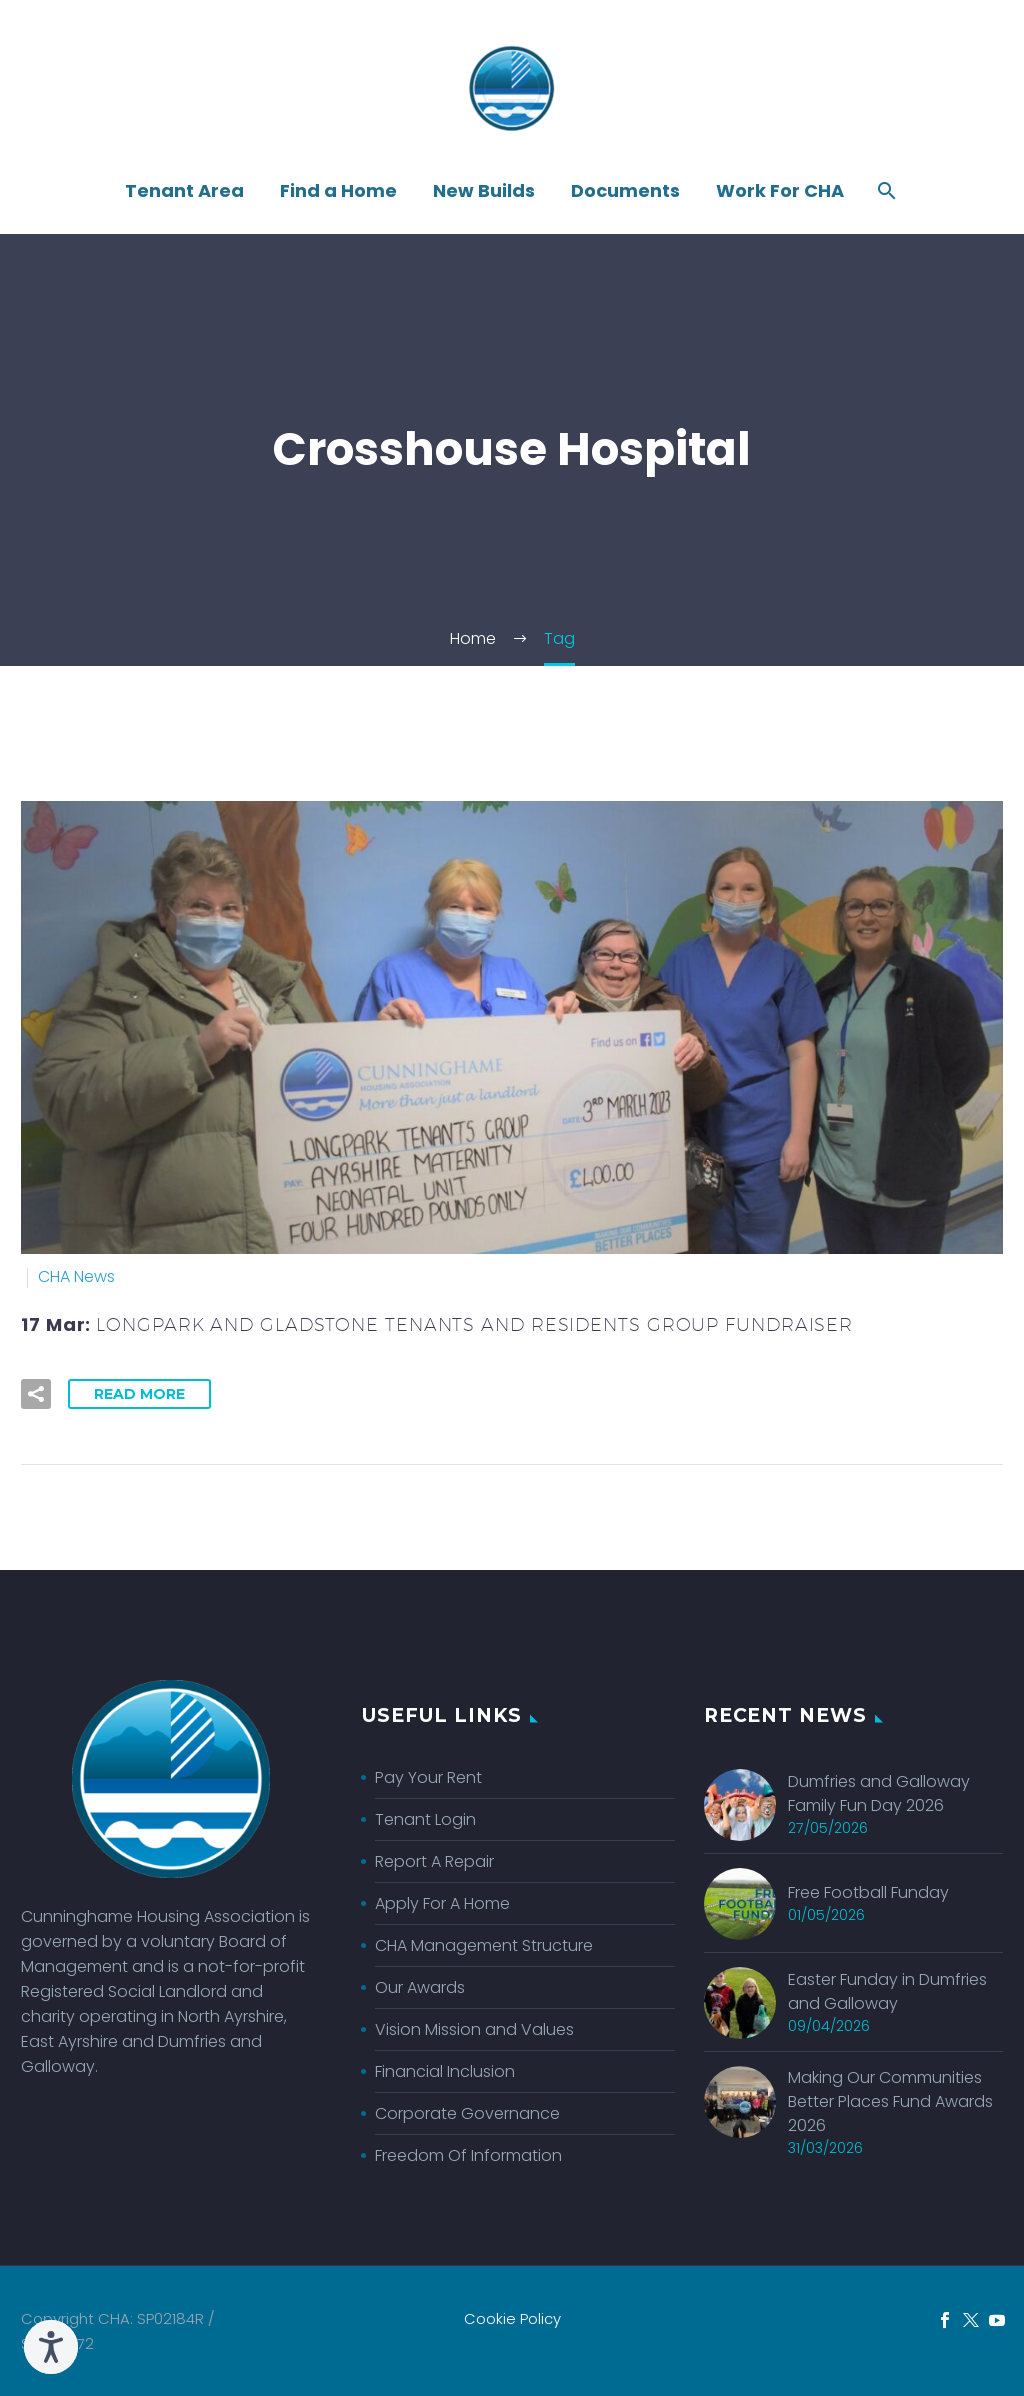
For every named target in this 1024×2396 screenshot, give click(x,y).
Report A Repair (434, 1861)
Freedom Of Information (468, 2155)
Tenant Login (425, 1819)
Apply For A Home (442, 1903)
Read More (139, 1394)
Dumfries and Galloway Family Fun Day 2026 (879, 1794)
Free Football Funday (868, 1893)
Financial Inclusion (445, 2071)
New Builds (484, 191)
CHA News (76, 1276)
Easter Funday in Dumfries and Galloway (887, 1993)
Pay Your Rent (428, 1777)
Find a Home (338, 191)
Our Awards (420, 1987)
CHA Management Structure (484, 1945)
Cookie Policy (512, 2319)
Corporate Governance (467, 2113)
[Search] (884, 191)
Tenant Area (184, 191)
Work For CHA (780, 191)
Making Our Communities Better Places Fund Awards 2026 (890, 2105)
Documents (625, 191)
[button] (36, 1394)
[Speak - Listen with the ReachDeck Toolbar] (51, 2347)
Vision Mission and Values (474, 2029)
